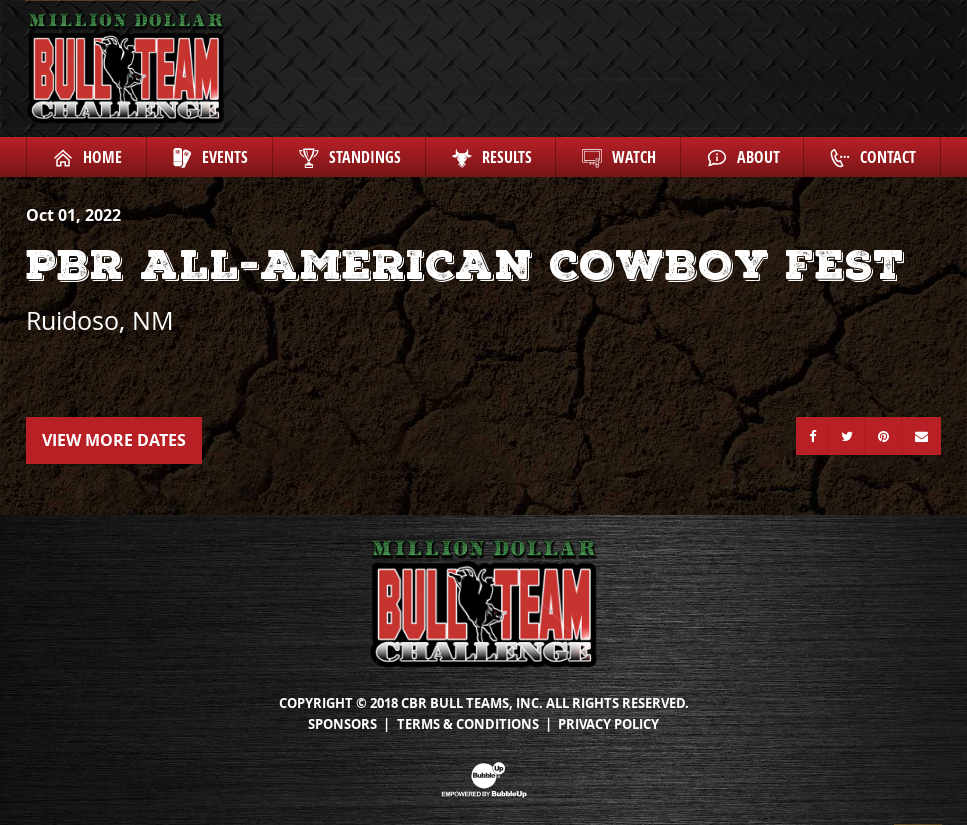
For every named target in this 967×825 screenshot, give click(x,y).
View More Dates (114, 440)
